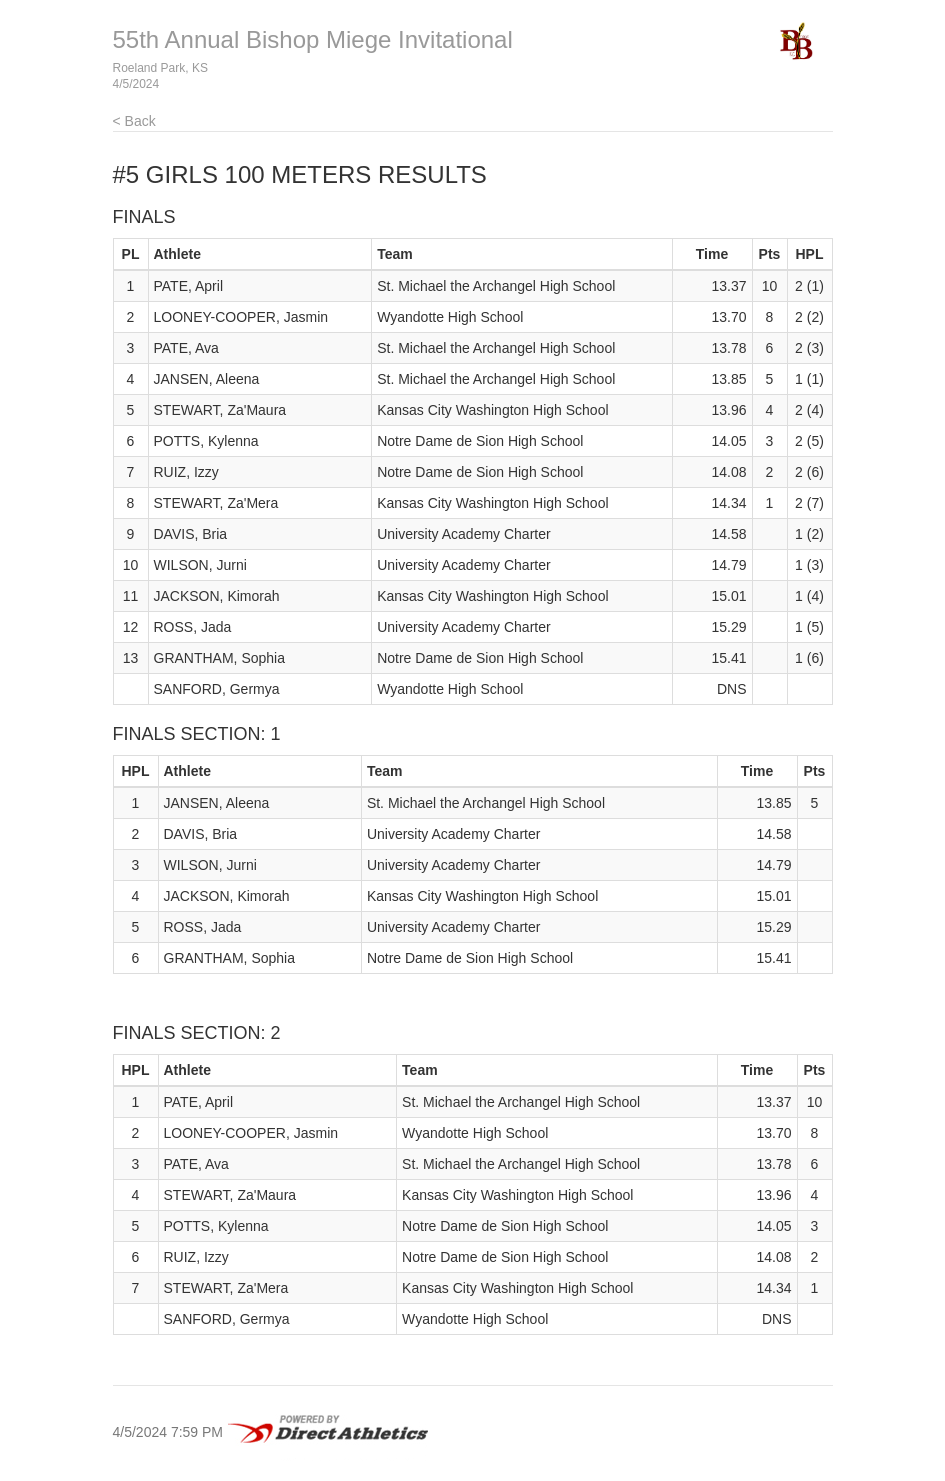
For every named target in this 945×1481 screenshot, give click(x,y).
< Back (134, 121)
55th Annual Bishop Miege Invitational (313, 39)
